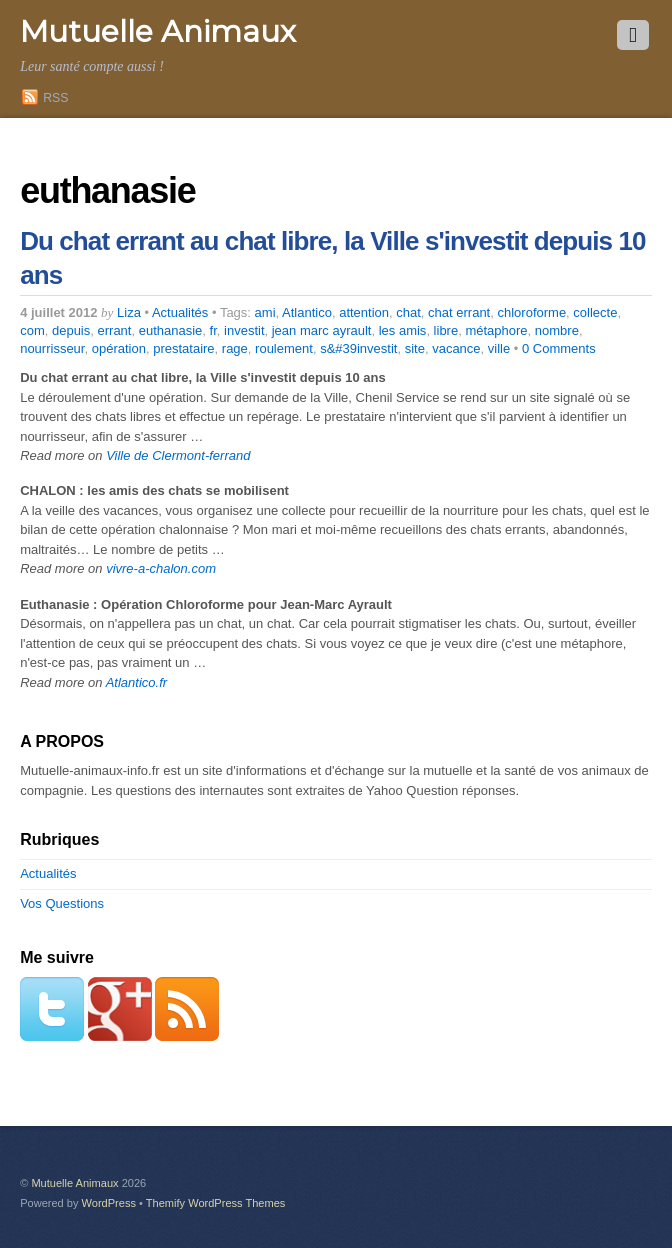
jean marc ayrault (322, 330)
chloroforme (531, 312)
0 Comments (559, 348)
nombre (557, 330)
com (32, 330)
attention (364, 312)
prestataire (183, 348)
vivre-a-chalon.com (161, 568)
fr (213, 330)
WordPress (109, 1203)
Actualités (180, 312)
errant (115, 330)
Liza (129, 312)
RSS (55, 98)
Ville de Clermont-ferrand (178, 455)
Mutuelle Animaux (74, 1183)
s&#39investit (358, 348)
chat (408, 312)
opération (119, 348)
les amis (403, 330)
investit (244, 330)
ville (499, 348)
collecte (595, 312)
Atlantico (307, 312)
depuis (71, 330)
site (415, 348)
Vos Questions (62, 903)
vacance (456, 348)
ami (265, 312)
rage (235, 348)
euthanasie (171, 330)
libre (446, 330)
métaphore (496, 330)
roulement (284, 348)
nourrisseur (52, 348)
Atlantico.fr (136, 682)
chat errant (459, 312)
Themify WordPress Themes (216, 1203)
